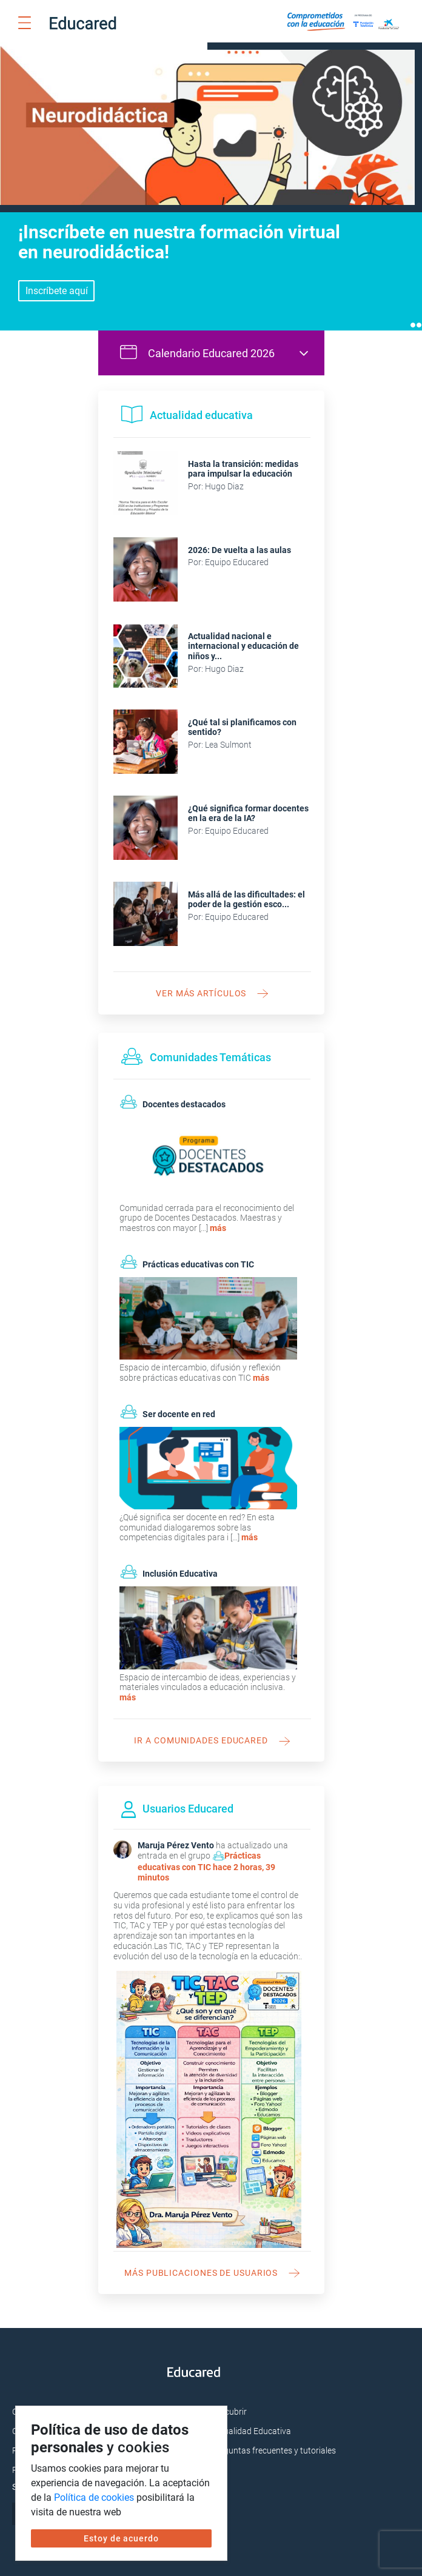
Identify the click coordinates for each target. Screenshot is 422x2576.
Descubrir (229, 2404)
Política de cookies (94, 2497)
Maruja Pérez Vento (176, 1837)
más (218, 1220)
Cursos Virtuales (43, 2404)
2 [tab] (419, 317)
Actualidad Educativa (251, 2423)
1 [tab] (412, 317)
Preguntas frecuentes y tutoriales (273, 2442)
